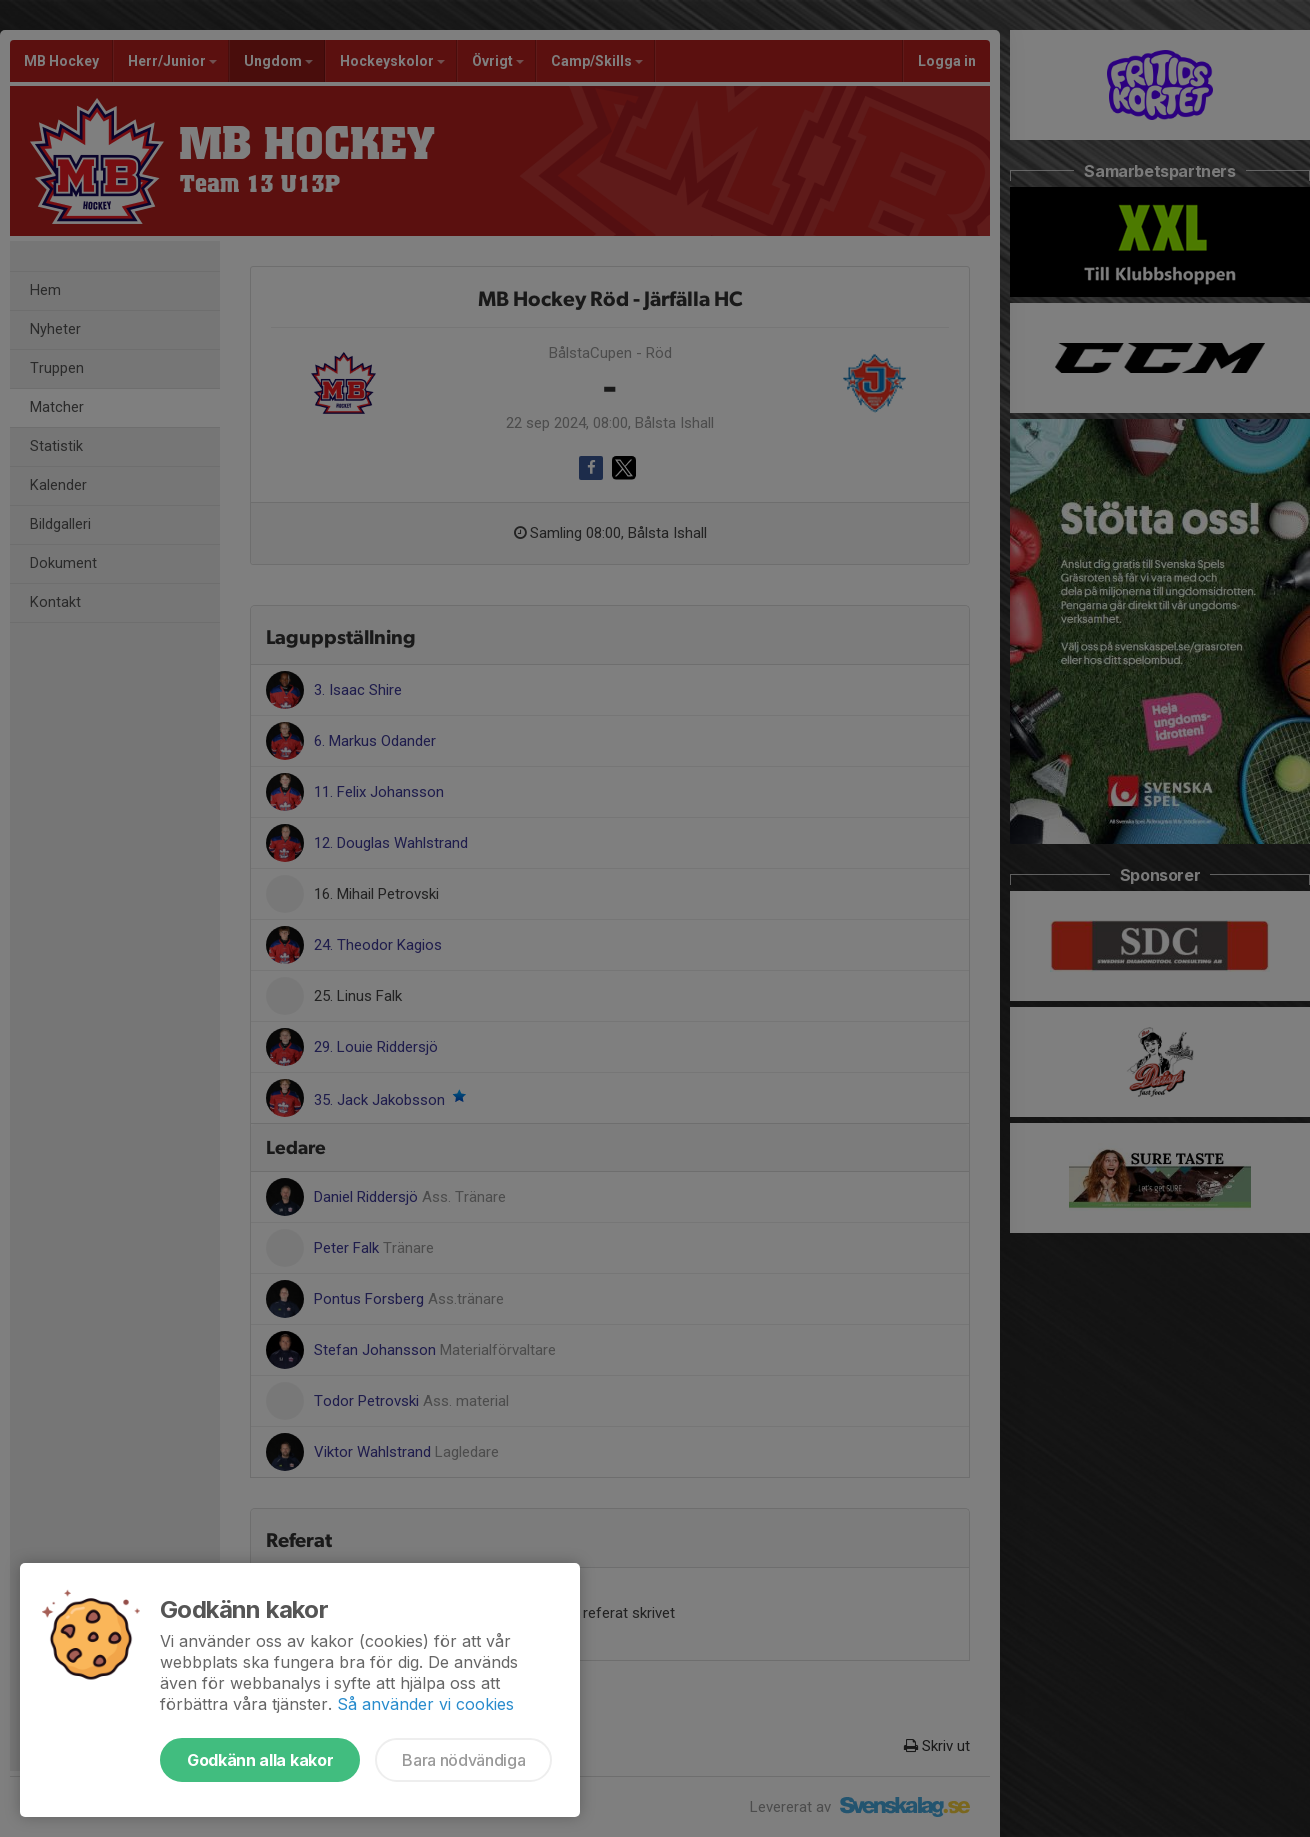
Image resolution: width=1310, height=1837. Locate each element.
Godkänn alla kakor (260, 1760)
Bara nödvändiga (463, 1760)
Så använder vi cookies (425, 1704)
